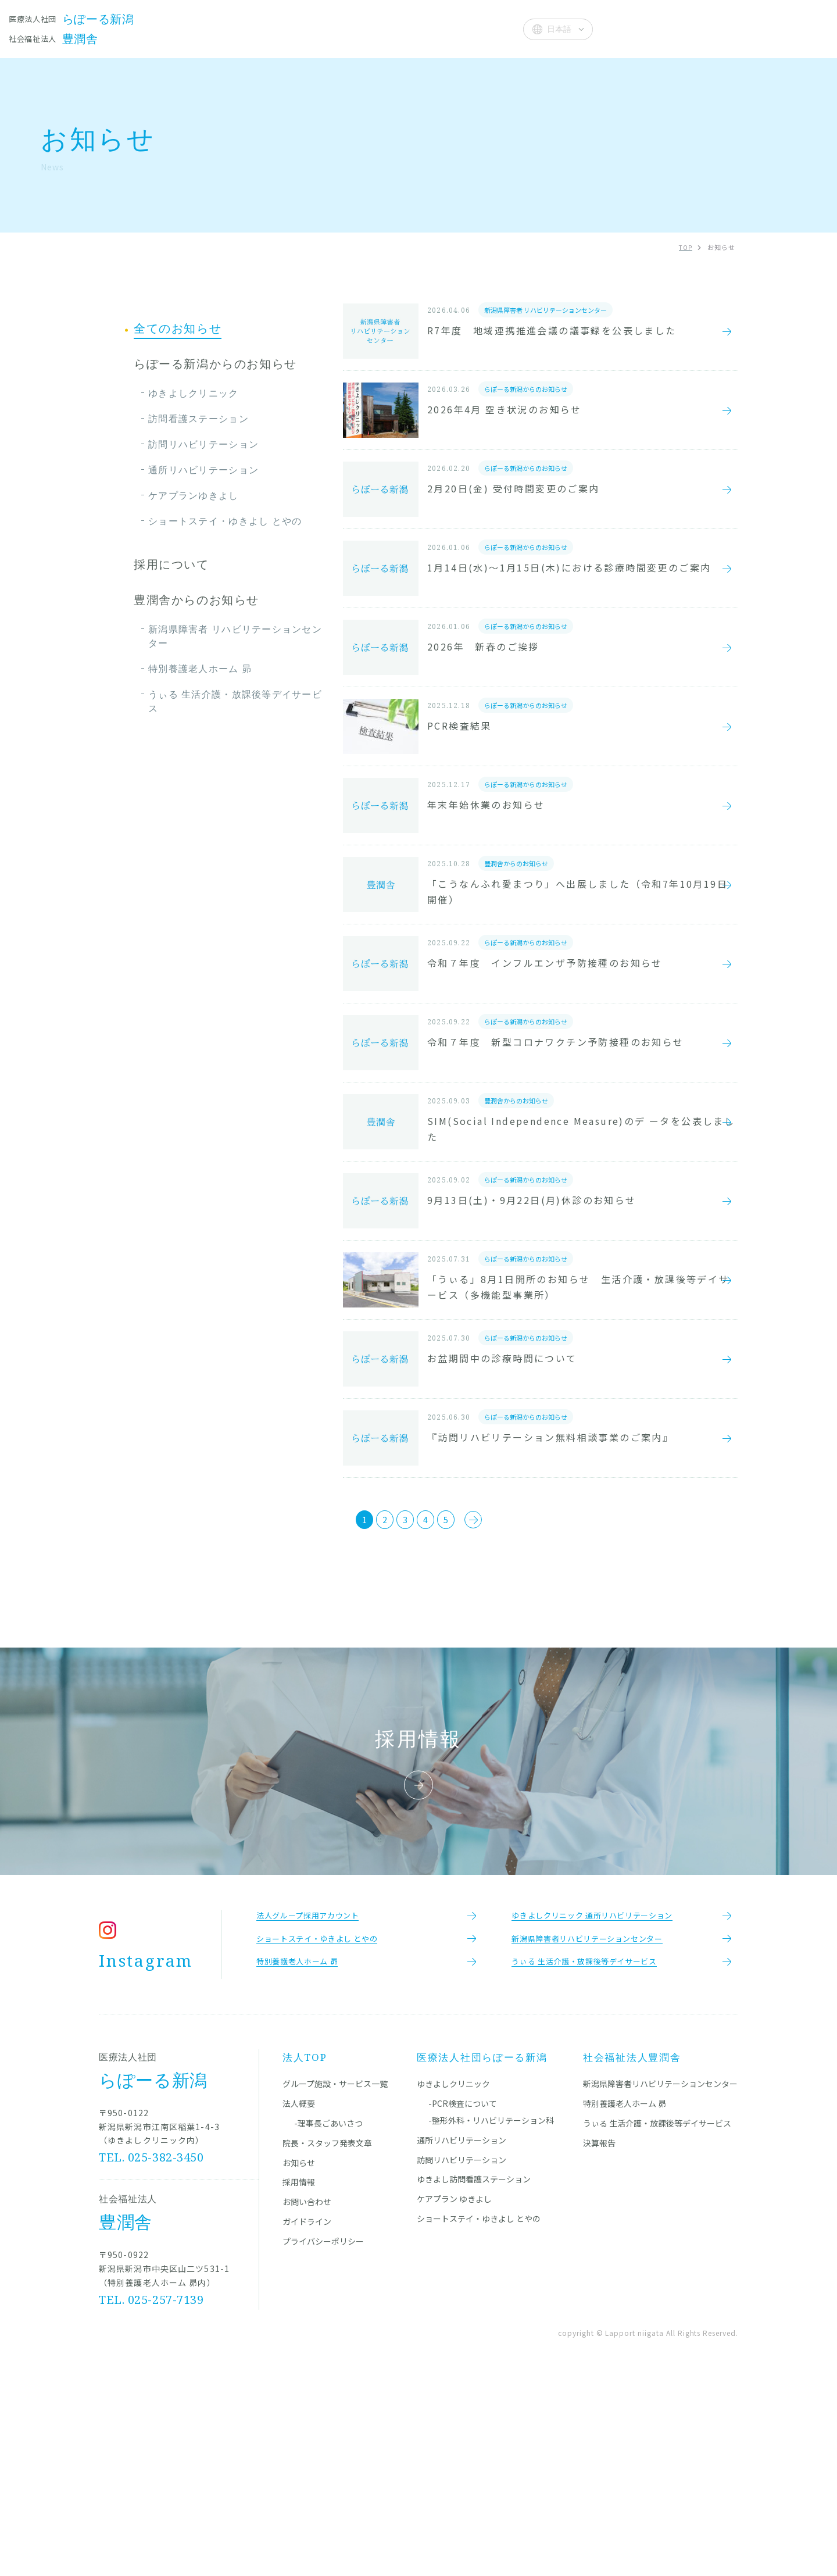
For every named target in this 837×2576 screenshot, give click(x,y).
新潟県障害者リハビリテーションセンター (660, 2280)
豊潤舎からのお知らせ (196, 600)
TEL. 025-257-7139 (152, 2496)
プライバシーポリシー (323, 2437)
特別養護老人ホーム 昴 (200, 668)
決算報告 (599, 2339)
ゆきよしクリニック (193, 393)
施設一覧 (250, 28)
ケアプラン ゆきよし (454, 2395)
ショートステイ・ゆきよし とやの (225, 521)
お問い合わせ (306, 2398)
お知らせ (430, 28)
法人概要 (486, 28)
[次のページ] (506, 1699)
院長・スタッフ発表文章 (340, 28)
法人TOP (304, 2253)
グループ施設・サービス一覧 (335, 2280)
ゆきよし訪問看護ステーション (474, 2375)
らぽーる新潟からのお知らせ (215, 363)
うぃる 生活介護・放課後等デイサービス (235, 701)
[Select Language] (558, 29)
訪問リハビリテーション (203, 444)
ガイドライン (306, 2418)
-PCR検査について (462, 2300)
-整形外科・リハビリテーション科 (491, 2317)
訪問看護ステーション (198, 418)
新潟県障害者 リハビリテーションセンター (235, 636)
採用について (171, 564)
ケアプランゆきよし (193, 495)
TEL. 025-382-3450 (152, 2353)
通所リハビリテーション (203, 469)
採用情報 (298, 2378)
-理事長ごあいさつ (328, 2319)
